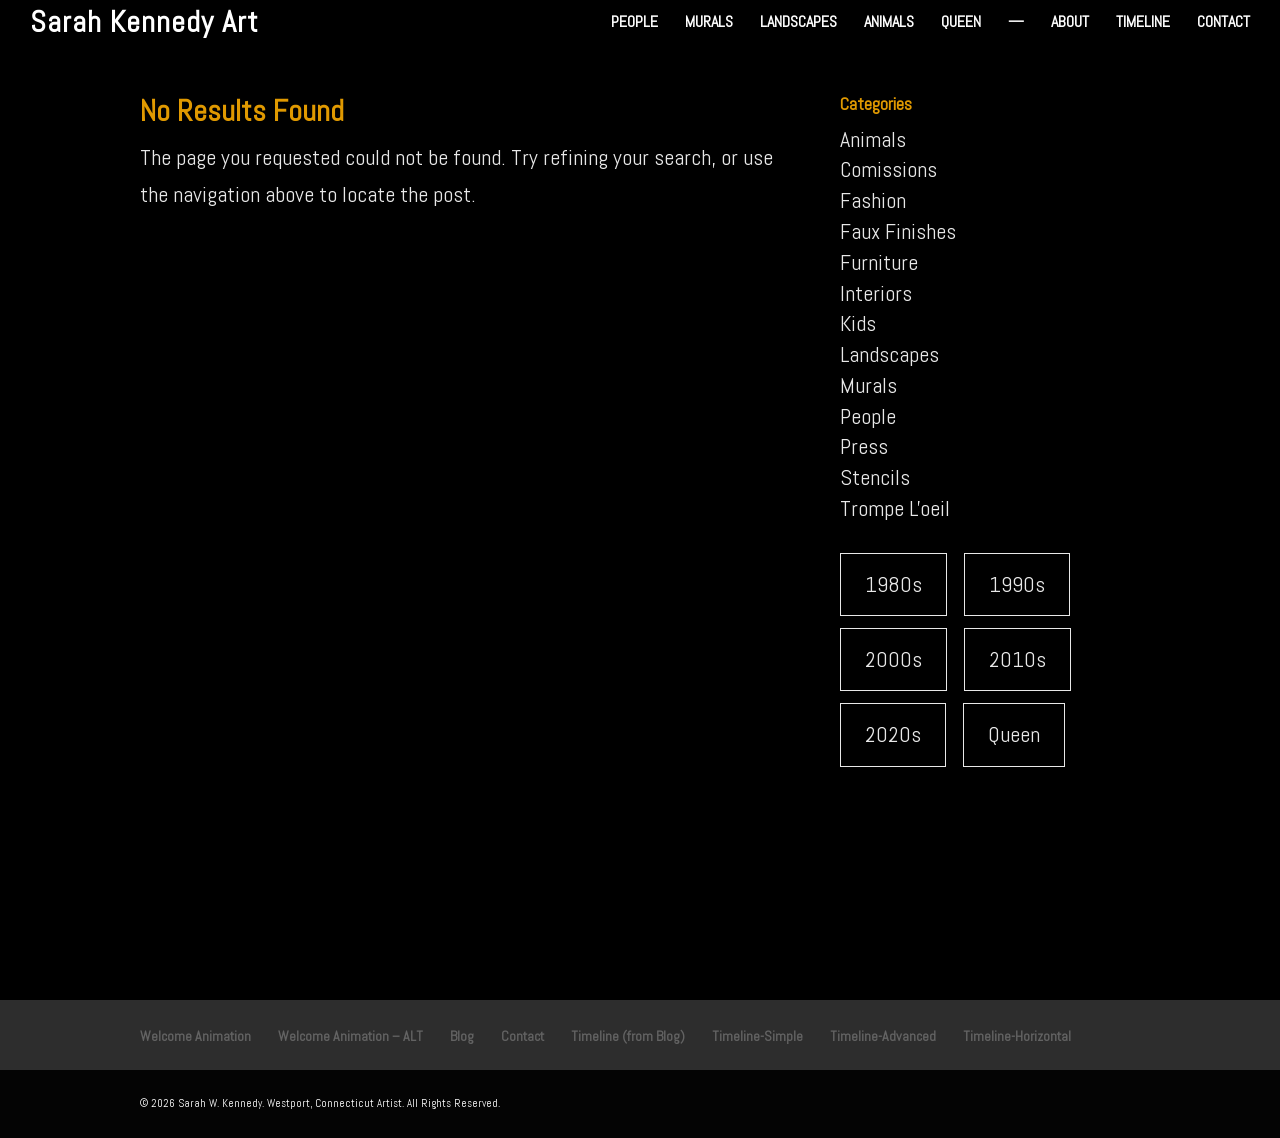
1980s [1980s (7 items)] (893, 584)
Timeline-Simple (757, 1036)
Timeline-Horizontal (1017, 1036)
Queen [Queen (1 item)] (1014, 734)
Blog (462, 1036)
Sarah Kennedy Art (144, 22)
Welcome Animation (195, 1036)
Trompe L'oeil (895, 508)
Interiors (876, 293)
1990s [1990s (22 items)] (1017, 584)
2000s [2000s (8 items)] (893, 659)
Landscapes (798, 23)
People (634, 23)
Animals (889, 23)
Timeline (1143, 23)
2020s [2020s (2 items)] (893, 734)
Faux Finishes (898, 231)
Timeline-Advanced (883, 1036)
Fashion (873, 200)
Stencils (875, 477)
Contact (1223, 23)
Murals (709, 23)
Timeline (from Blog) (628, 1036)
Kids (858, 323)
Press (864, 446)
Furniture (879, 262)
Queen (961, 23)
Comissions (888, 169)
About (1070, 23)
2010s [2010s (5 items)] (1017, 659)
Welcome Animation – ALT (350, 1036)
